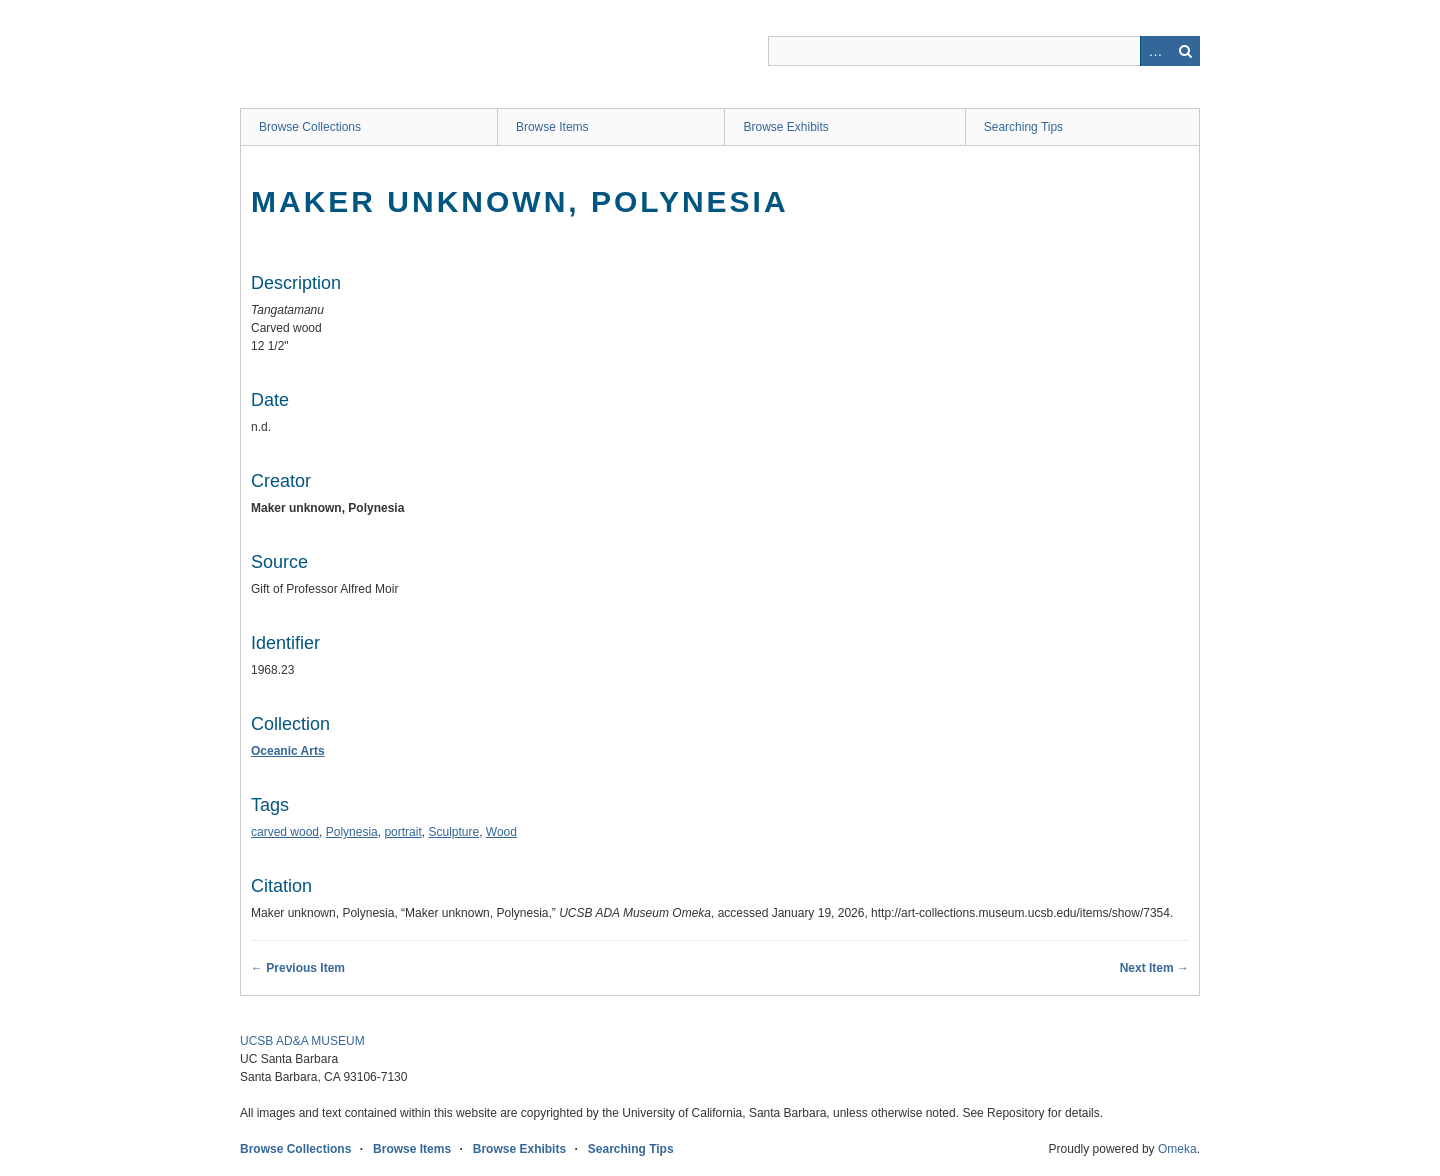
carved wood (285, 832)
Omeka (1177, 1149)
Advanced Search (1155, 51)
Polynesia (352, 832)
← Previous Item (298, 968)
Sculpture (453, 832)
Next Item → (1154, 968)
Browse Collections (310, 127)
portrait (402, 832)
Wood (501, 832)
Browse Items (552, 127)
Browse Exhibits (785, 127)
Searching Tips (1023, 127)
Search (1185, 51)
